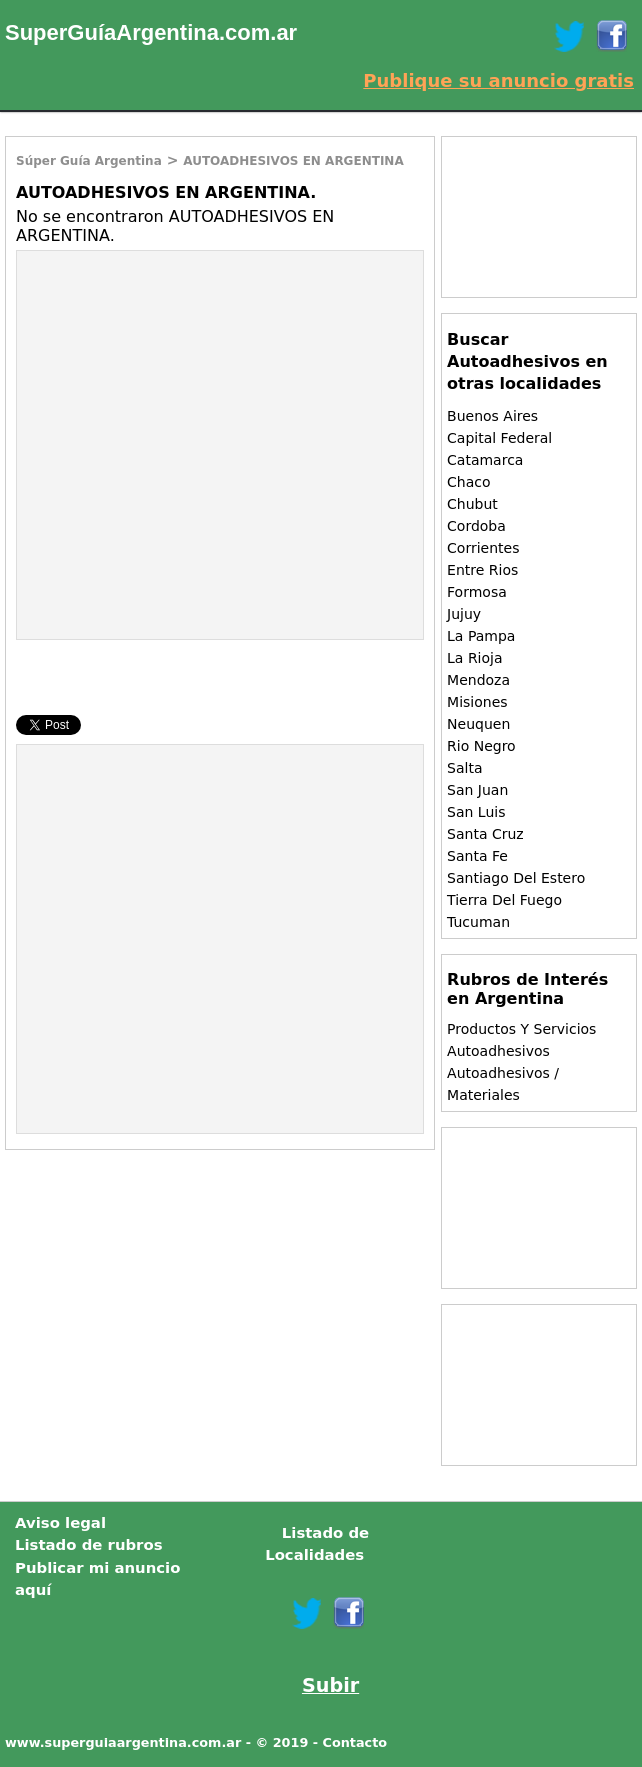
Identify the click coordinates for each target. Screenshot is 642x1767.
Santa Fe (477, 856)
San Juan (477, 790)
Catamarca (485, 460)
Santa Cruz (485, 834)
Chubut (472, 504)
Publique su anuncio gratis (498, 80)
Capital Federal (499, 438)
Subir (330, 1685)
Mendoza (478, 680)
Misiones (477, 702)
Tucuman (478, 922)
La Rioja (474, 658)
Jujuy (464, 614)
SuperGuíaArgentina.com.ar (151, 32)
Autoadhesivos (498, 1051)
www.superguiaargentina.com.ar (123, 1742)
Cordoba (476, 526)
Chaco (469, 482)
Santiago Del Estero (516, 878)
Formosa (477, 592)
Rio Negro (481, 746)
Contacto (355, 1742)
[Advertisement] (185, 396)
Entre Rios (482, 570)
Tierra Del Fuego (504, 900)
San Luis (476, 812)
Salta (464, 768)
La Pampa (481, 636)
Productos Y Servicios (521, 1029)
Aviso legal (60, 1523)
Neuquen (478, 724)
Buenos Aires (492, 416)
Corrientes (483, 548)
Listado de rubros (89, 1545)
